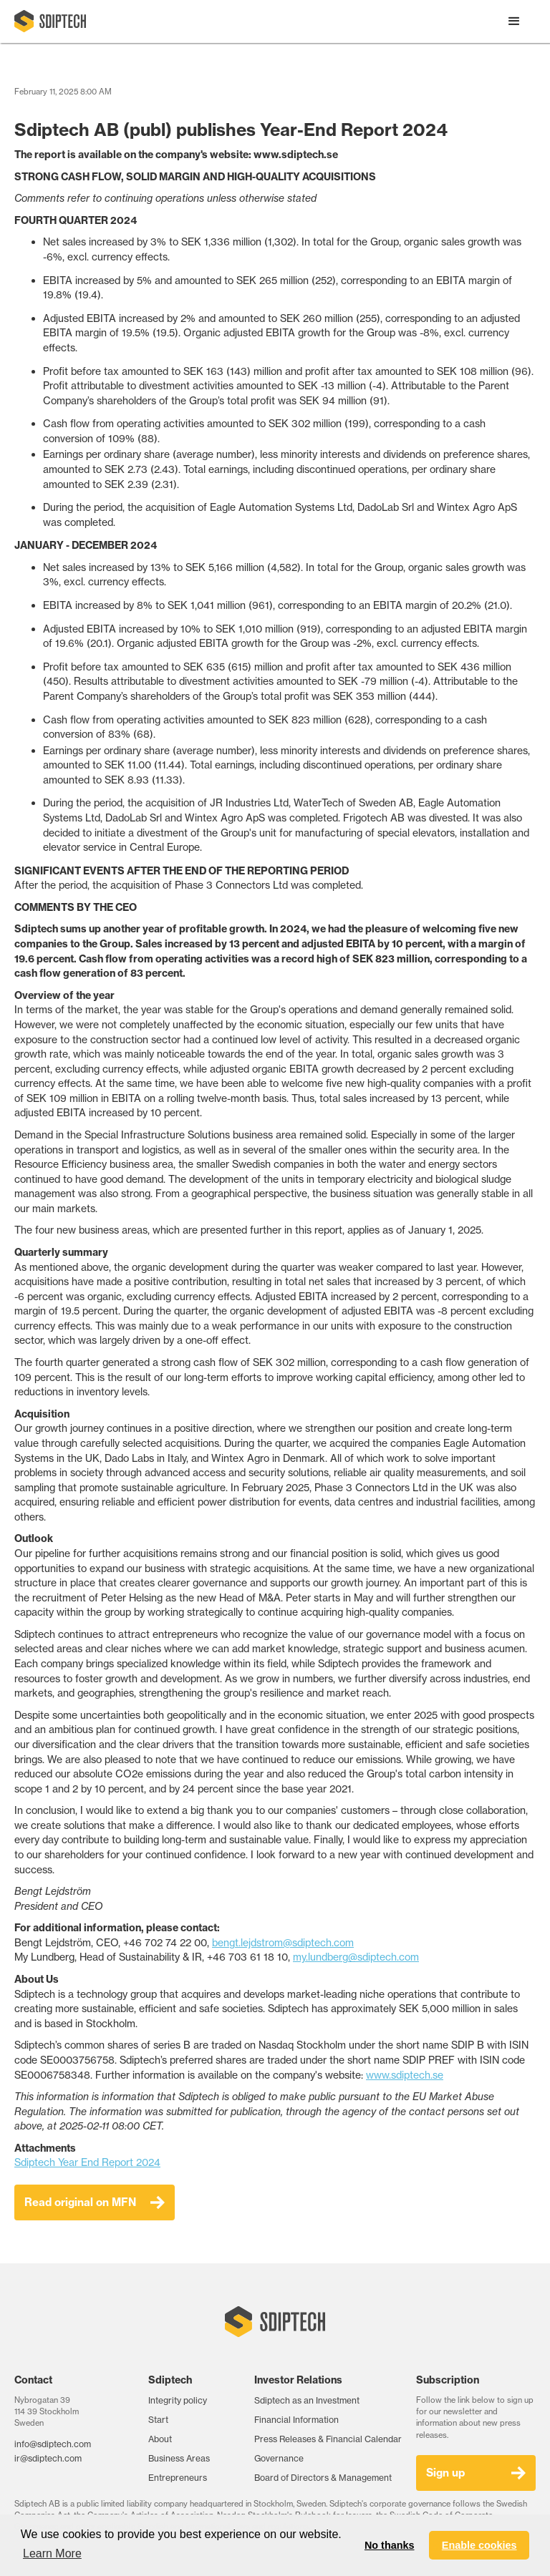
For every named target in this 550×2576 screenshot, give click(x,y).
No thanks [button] (390, 2545)
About (160, 2439)
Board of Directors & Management (323, 2477)
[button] (514, 21)
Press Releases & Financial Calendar (328, 2439)
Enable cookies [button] (479, 2545)
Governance (279, 2458)
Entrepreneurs (177, 2477)
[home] (50, 21)
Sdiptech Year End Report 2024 (87, 2162)
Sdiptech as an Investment (307, 2400)
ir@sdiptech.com (48, 2458)
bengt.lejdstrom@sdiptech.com (283, 1942)
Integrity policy (177, 2400)
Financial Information (296, 2419)
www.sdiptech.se (404, 2075)
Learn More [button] (52, 2553)
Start (158, 2419)
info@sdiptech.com (52, 2444)
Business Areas (179, 2458)
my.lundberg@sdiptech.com (356, 1957)
